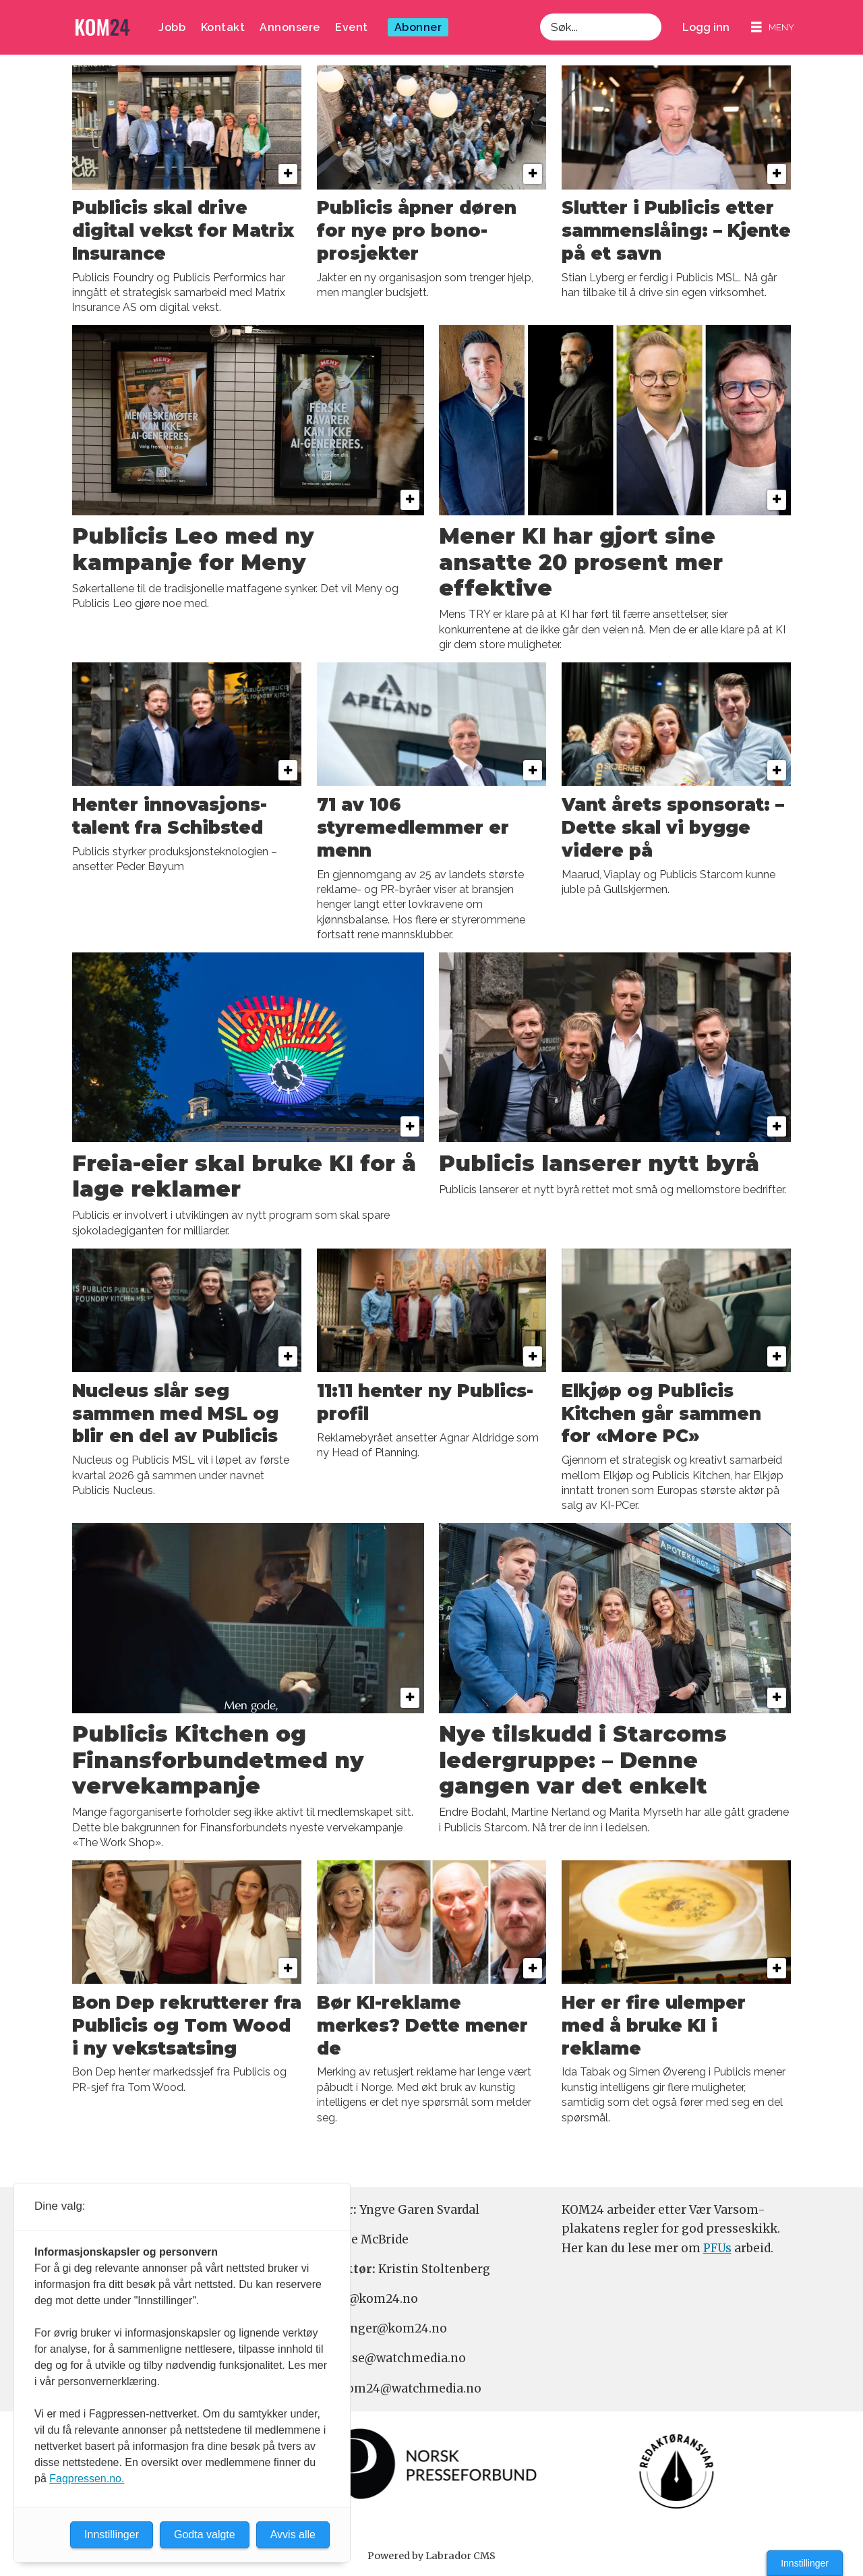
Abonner (418, 27)
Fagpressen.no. (86, 2478)
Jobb (171, 27)
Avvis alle (293, 2534)
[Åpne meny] (772, 27)
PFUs (717, 2248)
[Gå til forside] (102, 27)
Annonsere (290, 27)
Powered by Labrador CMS (431, 2556)
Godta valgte (204, 2534)
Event (351, 27)
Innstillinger (805, 2563)
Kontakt (223, 27)
